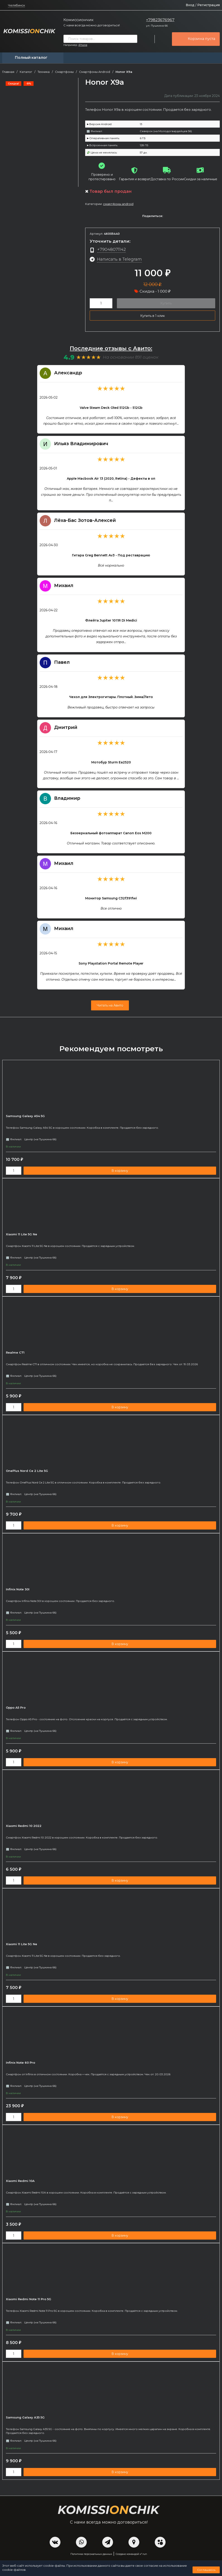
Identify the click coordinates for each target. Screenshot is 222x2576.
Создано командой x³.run (131, 2556)
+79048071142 (111, 249)
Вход (190, 5)
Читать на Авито (110, 1006)
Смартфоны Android (94, 71)
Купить (166, 303)
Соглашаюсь (206, 2569)
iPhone (82, 45)
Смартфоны (64, 71)
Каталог (26, 71)
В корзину (119, 1171)
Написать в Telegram (119, 259)
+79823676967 (160, 19)
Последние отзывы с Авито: (111, 349)
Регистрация (208, 5)
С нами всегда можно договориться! (91, 25)
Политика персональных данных (91, 2556)
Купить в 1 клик (152, 316)
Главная (8, 71)
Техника (44, 71)
